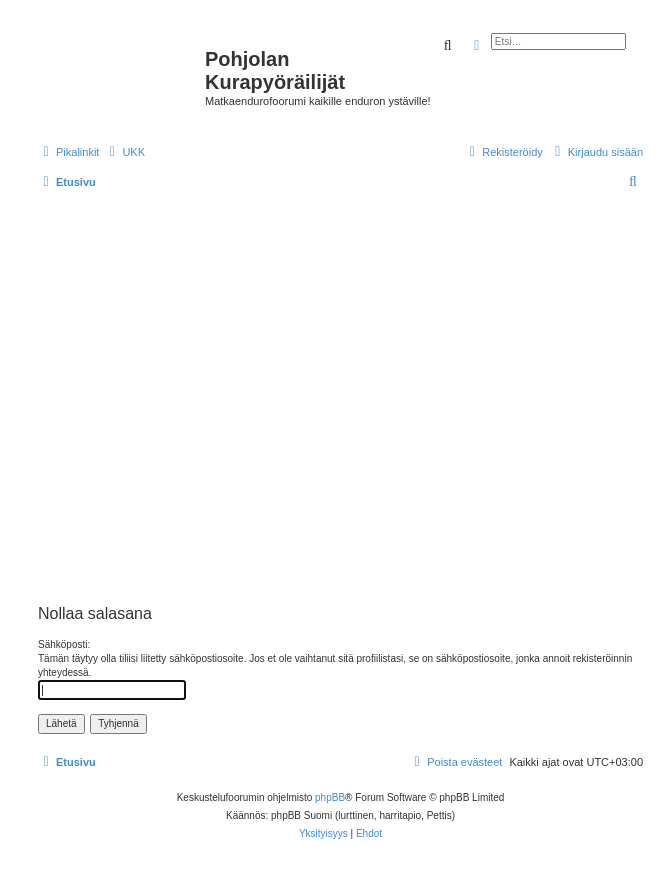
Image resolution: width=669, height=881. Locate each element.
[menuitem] (124, 152)
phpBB (330, 797)
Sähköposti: (64, 644)
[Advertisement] (187, 396)
